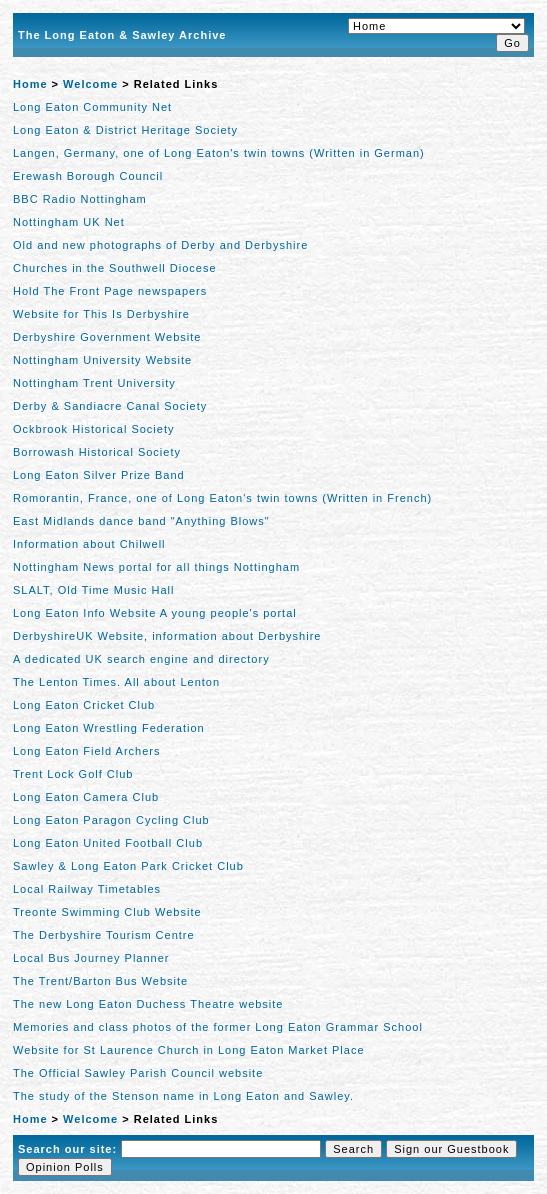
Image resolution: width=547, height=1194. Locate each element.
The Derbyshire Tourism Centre (104, 935)
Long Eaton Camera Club (86, 797)
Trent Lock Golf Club (73, 774)
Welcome (90, 84)
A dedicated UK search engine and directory (141, 659)
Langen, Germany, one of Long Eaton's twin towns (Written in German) (219, 153)
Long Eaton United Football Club (108, 843)
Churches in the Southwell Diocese (115, 268)
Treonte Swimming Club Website (107, 912)
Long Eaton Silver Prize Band (99, 475)
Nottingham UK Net (69, 222)
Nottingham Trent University (94, 383)
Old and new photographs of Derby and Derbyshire (160, 245)
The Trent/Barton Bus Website (100, 981)
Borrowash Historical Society (97, 452)
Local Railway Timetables (87, 889)
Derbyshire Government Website (107, 337)
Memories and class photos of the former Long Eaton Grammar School (218, 1027)
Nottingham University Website (102, 360)
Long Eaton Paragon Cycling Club (111, 820)
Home (30, 84)
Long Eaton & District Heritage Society (125, 130)
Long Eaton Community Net (92, 107)
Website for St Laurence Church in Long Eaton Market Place (189, 1050)
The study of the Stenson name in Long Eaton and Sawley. (183, 1096)
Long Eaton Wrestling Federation (109, 728)
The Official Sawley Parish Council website (138, 1073)
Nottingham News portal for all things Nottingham (156, 567)
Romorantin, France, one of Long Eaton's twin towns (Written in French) (222, 498)
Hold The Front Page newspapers (110, 291)
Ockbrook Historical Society (94, 429)
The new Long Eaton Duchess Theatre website (148, 1004)
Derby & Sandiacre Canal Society (110, 406)
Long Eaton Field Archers (87, 751)
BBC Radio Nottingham (80, 199)
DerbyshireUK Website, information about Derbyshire (167, 636)
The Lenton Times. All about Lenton (116, 682)
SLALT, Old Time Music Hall (94, 590)
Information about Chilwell (89, 544)
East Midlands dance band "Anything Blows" (141, 521)
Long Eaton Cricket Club (84, 705)
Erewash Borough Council (88, 176)
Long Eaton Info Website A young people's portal (155, 613)
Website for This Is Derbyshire (101, 314)
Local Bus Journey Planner (91, 958)
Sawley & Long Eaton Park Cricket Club (128, 866)
